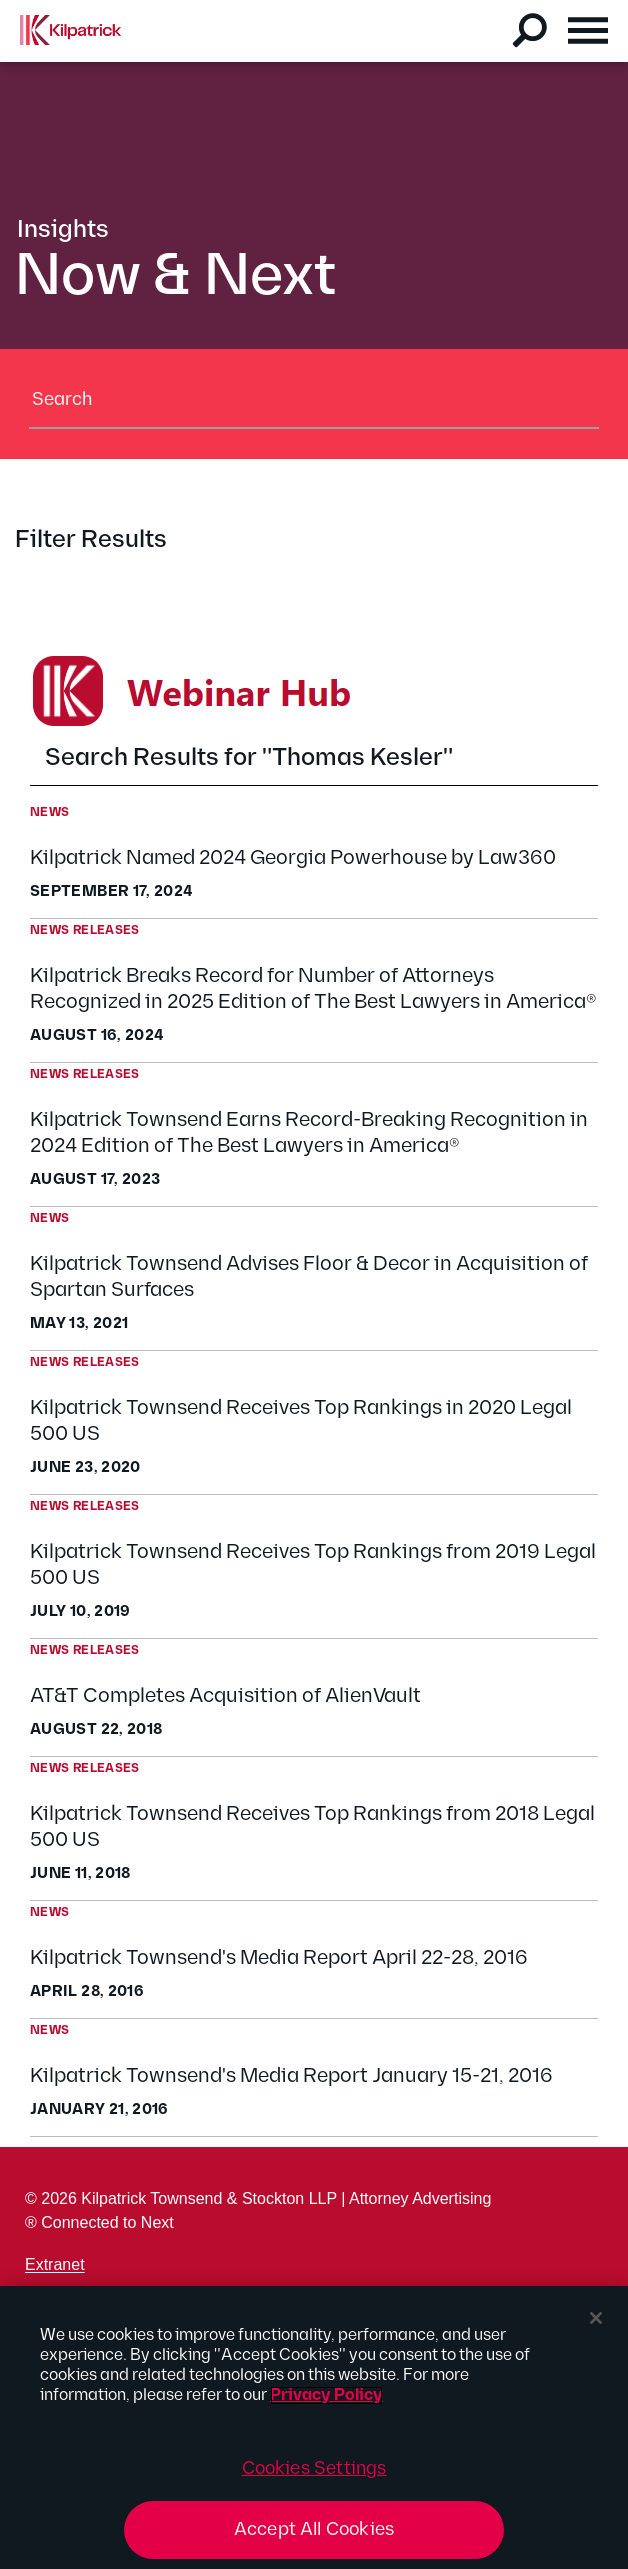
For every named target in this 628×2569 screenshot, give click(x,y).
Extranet (55, 2264)
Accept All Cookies (314, 2529)
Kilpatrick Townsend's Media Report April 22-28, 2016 (279, 1958)
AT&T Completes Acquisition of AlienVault (225, 1696)
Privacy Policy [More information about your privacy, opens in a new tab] (326, 2395)
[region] (314, 2427)
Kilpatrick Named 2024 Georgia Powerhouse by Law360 (293, 858)
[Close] (596, 2318)
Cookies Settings (314, 2468)
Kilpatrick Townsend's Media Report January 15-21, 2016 (291, 2076)
